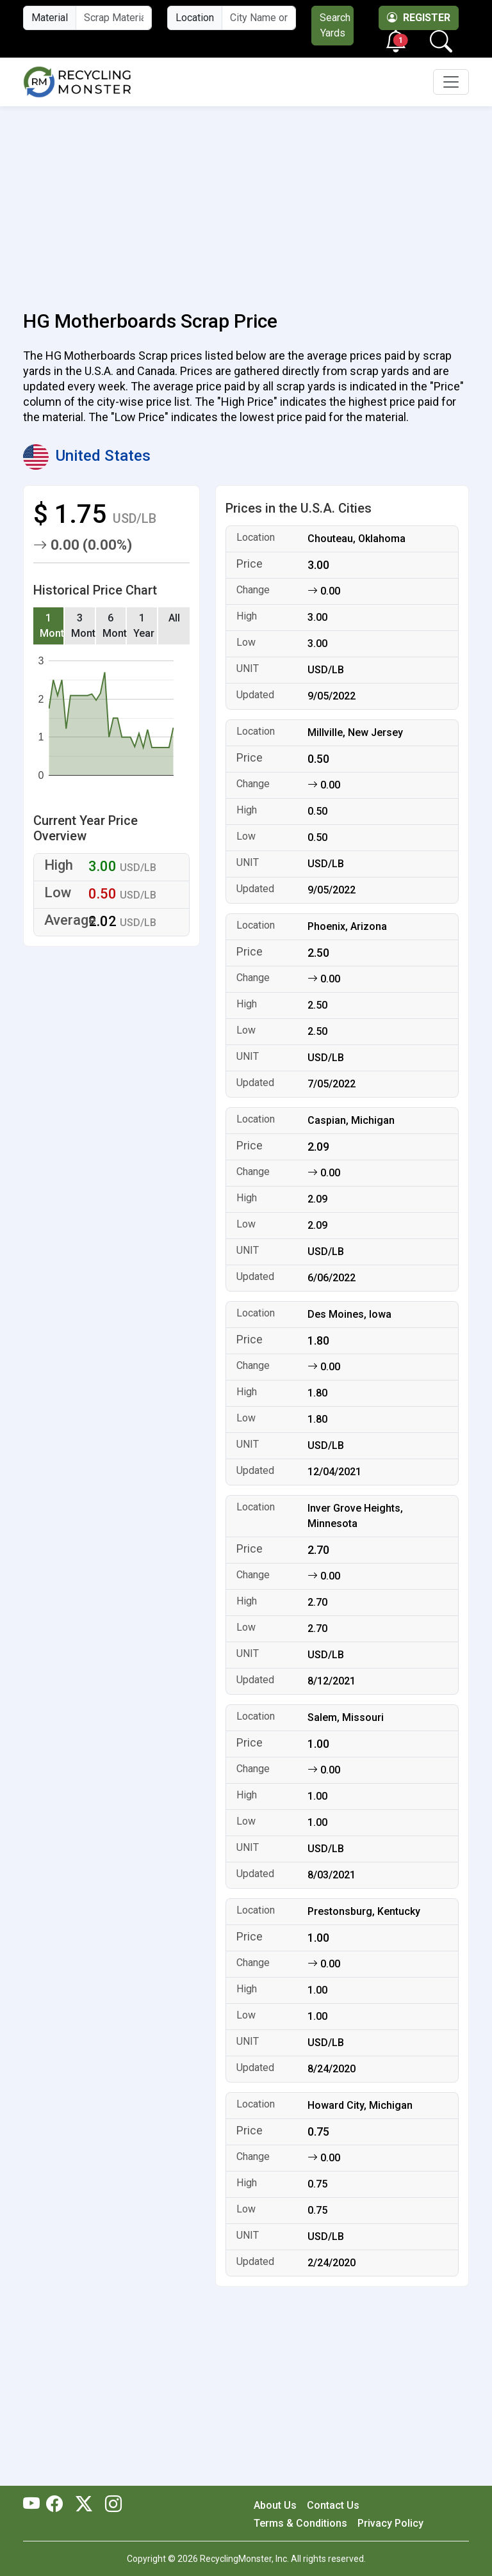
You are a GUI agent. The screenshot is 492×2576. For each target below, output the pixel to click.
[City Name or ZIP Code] (259, 18)
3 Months (83, 625)
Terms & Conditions (300, 2523)
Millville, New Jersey (355, 732)
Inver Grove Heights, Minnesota (355, 1516)
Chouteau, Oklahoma (357, 538)
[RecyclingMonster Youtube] (34, 2505)
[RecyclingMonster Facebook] (57, 2505)
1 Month (52, 625)
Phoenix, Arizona (347, 926)
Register (418, 18)
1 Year (143, 625)
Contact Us (333, 2505)
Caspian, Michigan (351, 1120)
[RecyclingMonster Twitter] (84, 2505)
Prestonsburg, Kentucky (364, 1911)
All (174, 618)
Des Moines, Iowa (349, 1314)
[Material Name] (114, 18)
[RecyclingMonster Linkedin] (110, 2505)
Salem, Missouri (346, 1717)
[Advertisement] (246, 201)
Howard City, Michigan (360, 2105)
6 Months (114, 625)
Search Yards (335, 25)
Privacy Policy (390, 2523)
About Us (275, 2505)
